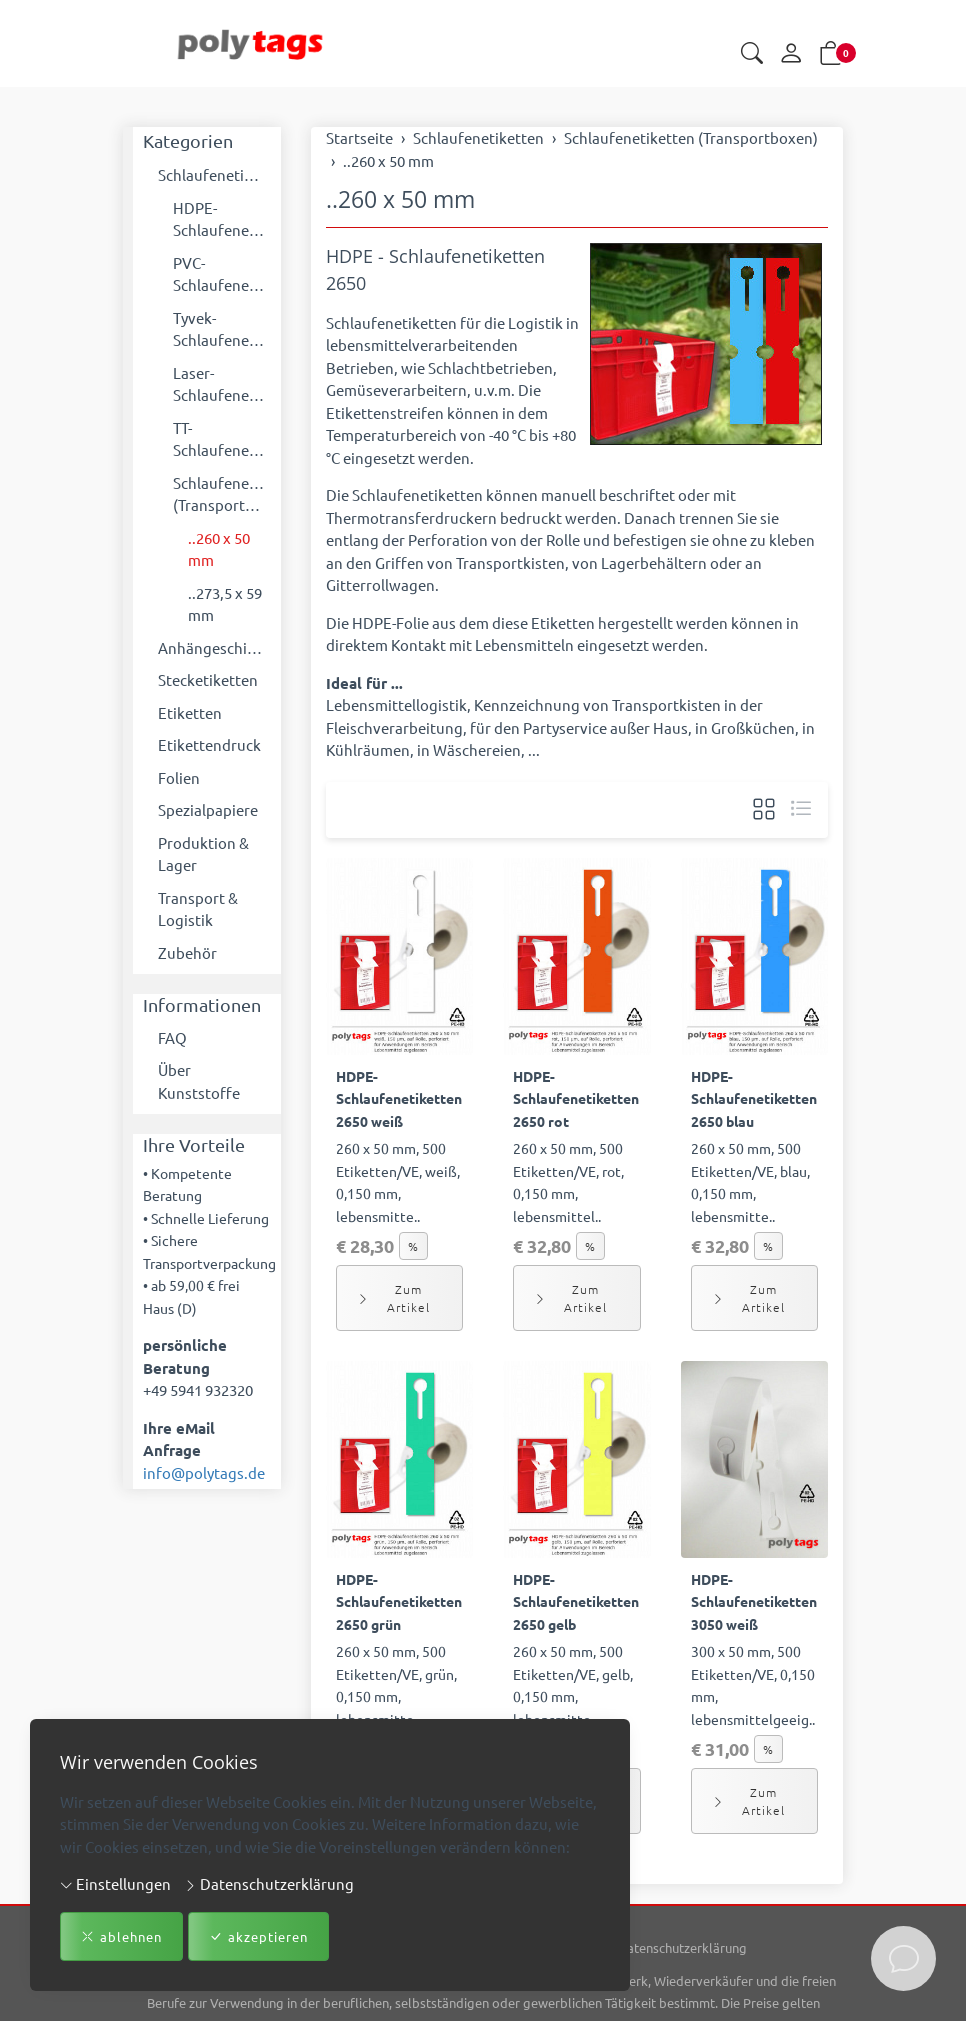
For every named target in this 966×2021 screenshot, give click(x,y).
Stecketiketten (208, 679)
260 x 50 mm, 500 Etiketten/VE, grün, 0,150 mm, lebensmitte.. (396, 1685)
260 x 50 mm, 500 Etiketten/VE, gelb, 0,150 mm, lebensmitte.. (573, 1685)
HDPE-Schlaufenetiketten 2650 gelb (576, 1601)
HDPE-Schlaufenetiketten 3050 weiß (754, 1601)
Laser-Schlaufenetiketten (222, 384)
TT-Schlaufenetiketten (222, 439)
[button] (752, 54)
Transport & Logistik (198, 909)
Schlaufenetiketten (214, 174)
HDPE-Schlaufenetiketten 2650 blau (754, 1098)
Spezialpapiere (208, 809)
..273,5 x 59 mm (225, 604)
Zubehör (187, 952)
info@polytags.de (204, 1472)
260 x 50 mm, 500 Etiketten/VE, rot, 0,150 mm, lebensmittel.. (568, 1182)
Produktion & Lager (203, 854)
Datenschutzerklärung (269, 1883)
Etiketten (190, 712)
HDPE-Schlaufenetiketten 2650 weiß (399, 1098)
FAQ (172, 1037)
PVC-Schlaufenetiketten (222, 274)
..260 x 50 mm (400, 199)
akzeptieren (258, 1937)
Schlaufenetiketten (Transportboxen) (222, 494)
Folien (179, 777)
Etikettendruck (209, 744)
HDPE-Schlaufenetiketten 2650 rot (576, 1098)
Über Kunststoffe (199, 1081)
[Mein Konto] (791, 54)
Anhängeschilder (214, 647)
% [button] (413, 1246)
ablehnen (121, 1937)
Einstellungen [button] (115, 1883)
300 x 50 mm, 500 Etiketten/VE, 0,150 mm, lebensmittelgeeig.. (753, 1685)
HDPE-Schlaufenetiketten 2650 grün (399, 1601)
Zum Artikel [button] (393, 1298)
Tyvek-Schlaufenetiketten (222, 329)
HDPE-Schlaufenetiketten (222, 219)
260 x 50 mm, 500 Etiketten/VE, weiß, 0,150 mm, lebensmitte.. (398, 1182)
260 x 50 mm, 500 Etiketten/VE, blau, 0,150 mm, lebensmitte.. (750, 1182)
